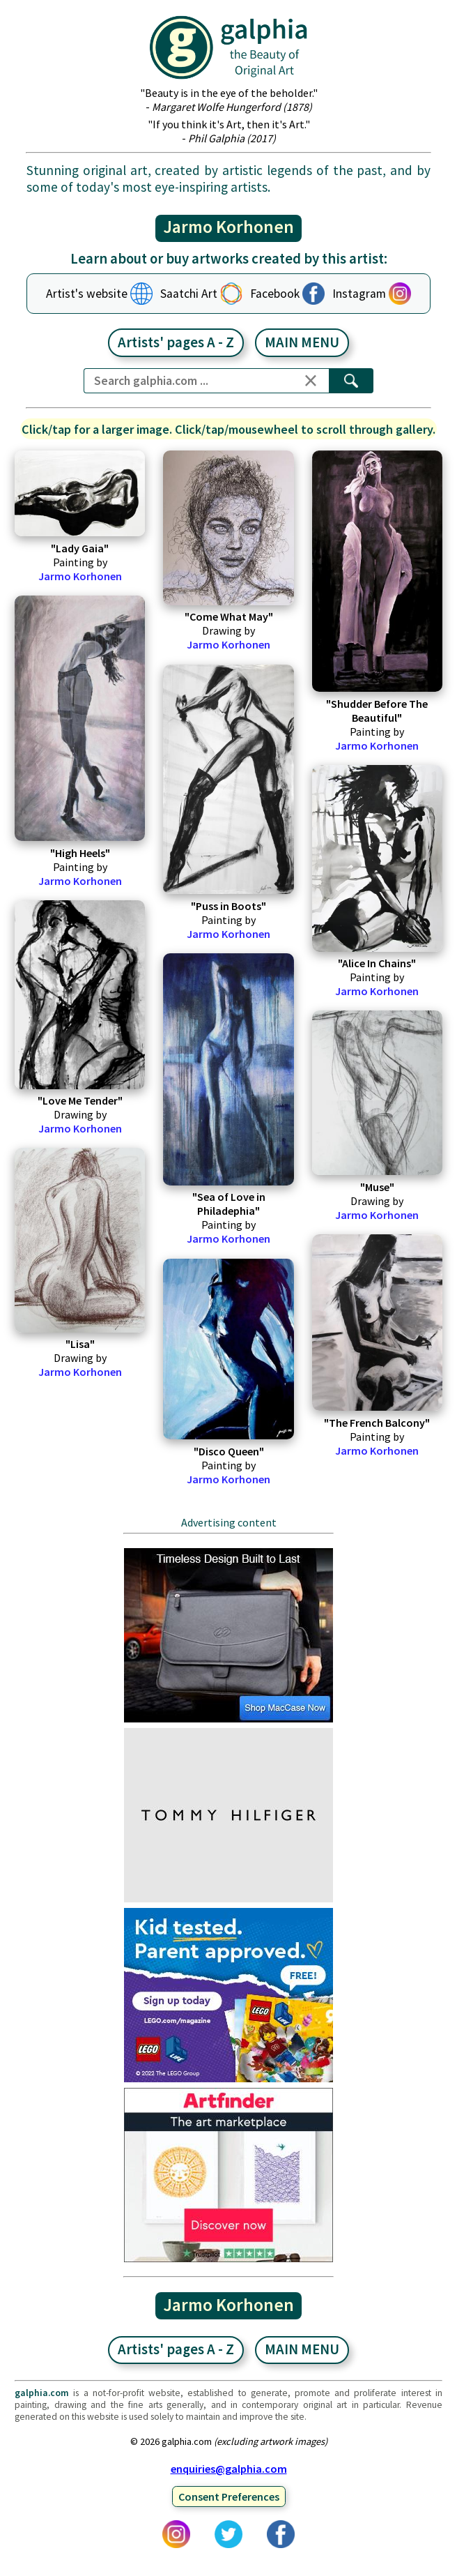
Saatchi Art (188, 293)
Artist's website (86, 293)
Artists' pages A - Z (176, 342)
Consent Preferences (228, 2496)
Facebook (275, 293)
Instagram (359, 293)
